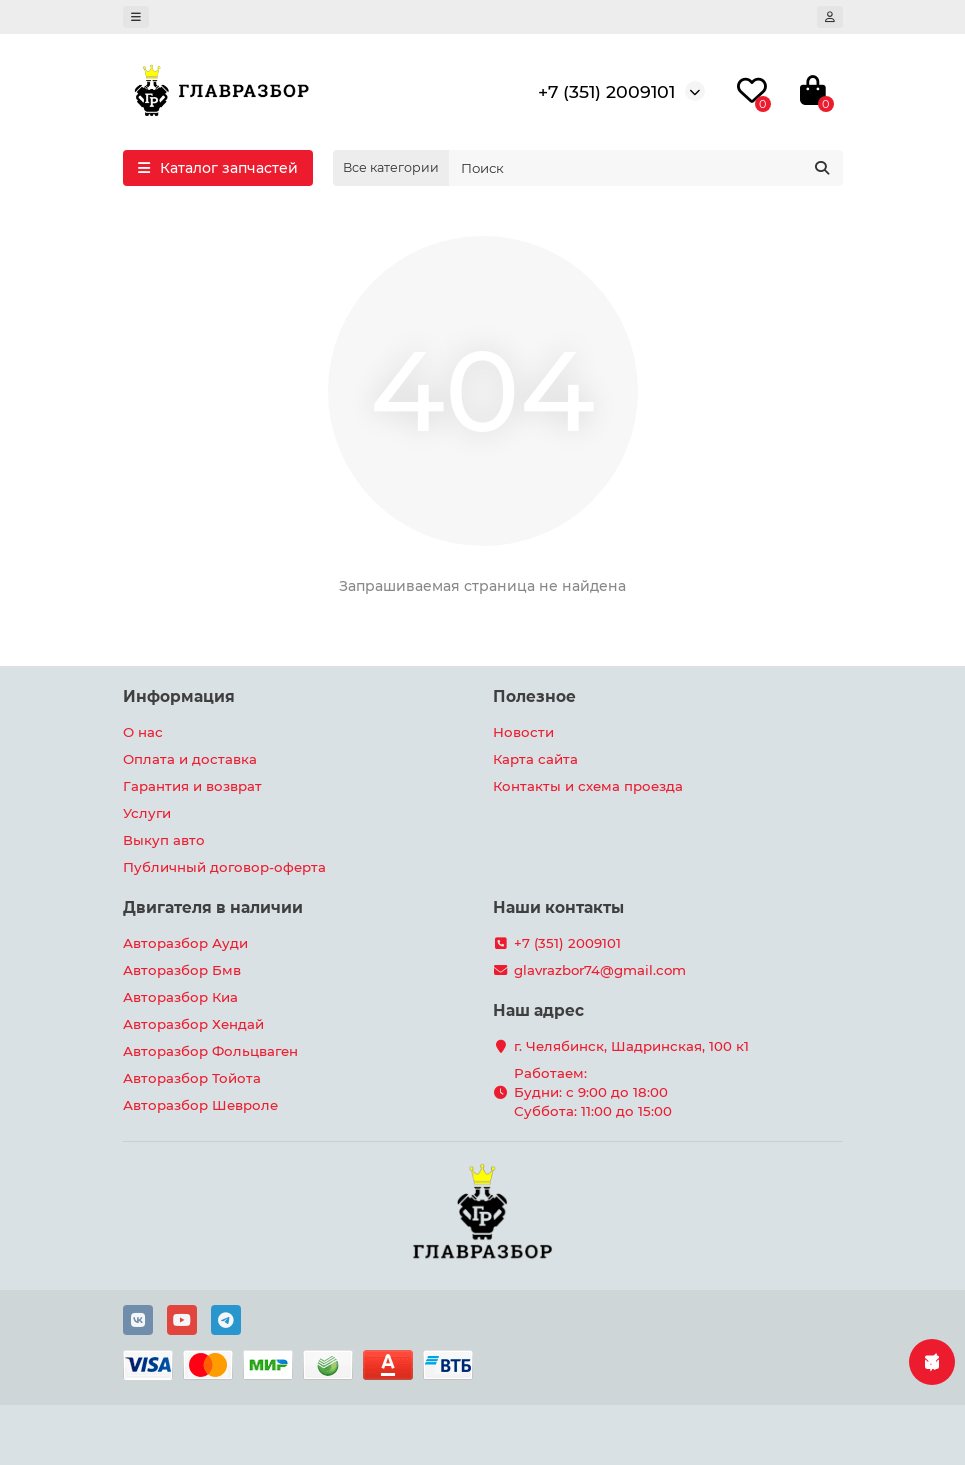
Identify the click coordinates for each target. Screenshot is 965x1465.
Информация (179, 696)
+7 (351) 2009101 (606, 91)
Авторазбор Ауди (185, 943)
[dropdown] (136, 17)
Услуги (147, 813)
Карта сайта (535, 759)
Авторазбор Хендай (193, 1024)
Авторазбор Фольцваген (210, 1051)
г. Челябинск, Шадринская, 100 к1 (631, 1046)
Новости (523, 732)
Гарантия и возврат (192, 786)
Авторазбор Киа (180, 997)
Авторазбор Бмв (182, 970)
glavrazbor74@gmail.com (600, 970)
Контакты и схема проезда (588, 786)
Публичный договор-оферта (224, 867)
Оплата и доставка (190, 759)
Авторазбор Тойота (192, 1078)
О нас (143, 732)
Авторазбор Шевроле (200, 1105)
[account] (830, 17)
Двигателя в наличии (213, 907)
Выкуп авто (164, 840)
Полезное (534, 696)
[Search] (646, 168)
